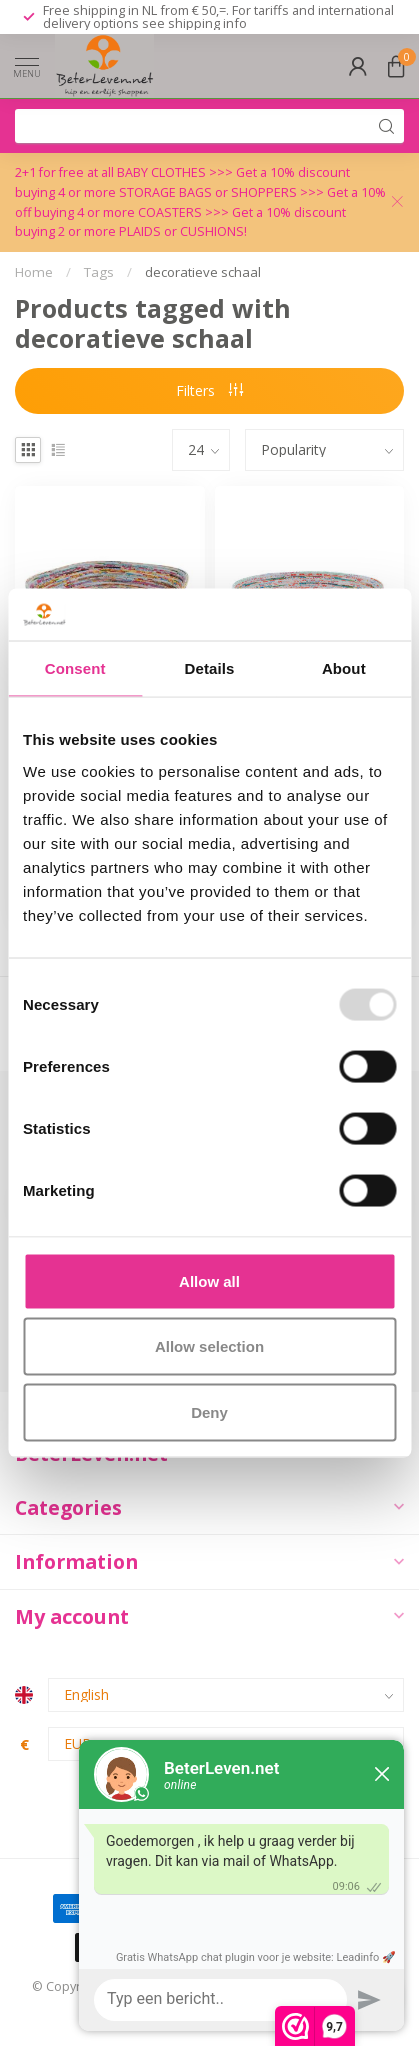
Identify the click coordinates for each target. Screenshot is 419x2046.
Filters (209, 390)
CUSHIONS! (213, 231)
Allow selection (209, 1346)
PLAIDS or (149, 231)
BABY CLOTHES (163, 172)
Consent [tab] (75, 668)
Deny (209, 1411)
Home (34, 272)
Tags (99, 272)
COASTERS (171, 212)
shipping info (207, 23)
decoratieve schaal (203, 272)
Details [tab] (210, 668)
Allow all (209, 1280)
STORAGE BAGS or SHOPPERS (209, 192)
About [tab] (344, 668)
